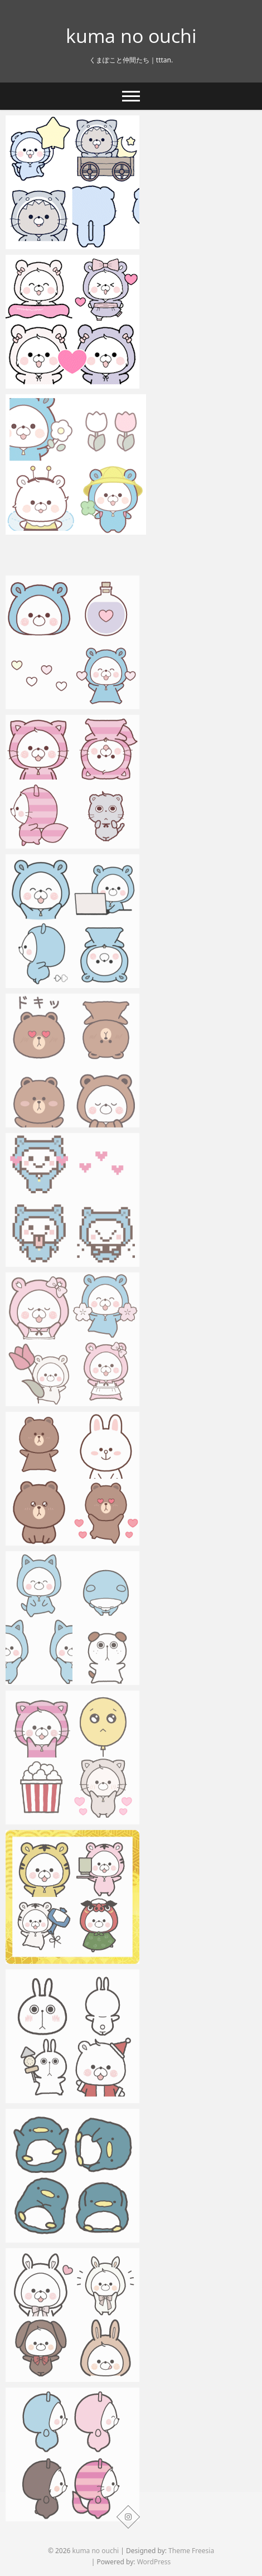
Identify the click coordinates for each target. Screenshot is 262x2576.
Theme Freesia (191, 2550)
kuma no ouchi (131, 36)
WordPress (154, 2562)
